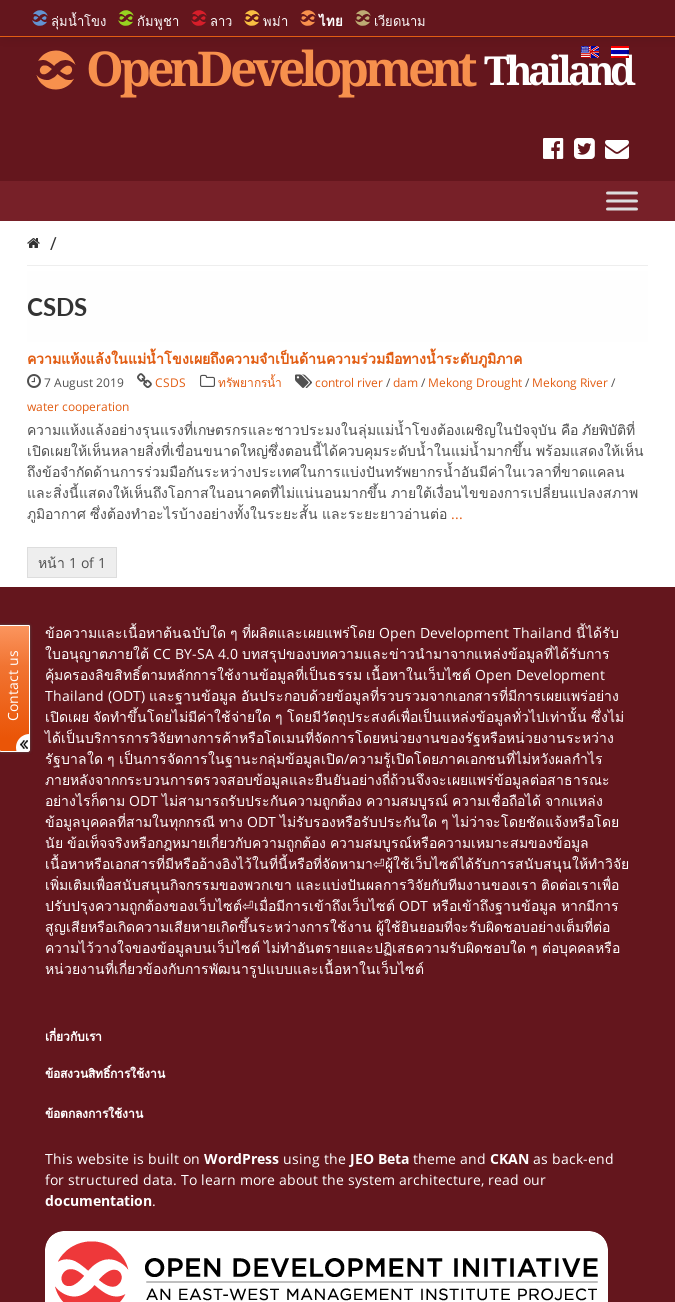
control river (349, 382)
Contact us (13, 684)
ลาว (221, 21)
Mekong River (570, 382)
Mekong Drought (475, 382)
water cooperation (78, 406)
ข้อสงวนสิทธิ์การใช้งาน (105, 1073)
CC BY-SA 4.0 (195, 653)
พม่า (275, 21)
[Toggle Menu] (622, 200)
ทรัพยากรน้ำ (250, 382)
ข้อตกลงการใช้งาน (94, 1113)
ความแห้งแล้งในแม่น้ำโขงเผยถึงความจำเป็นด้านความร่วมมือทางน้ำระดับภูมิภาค (274, 358)
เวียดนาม (400, 21)
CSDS (170, 382)
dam (405, 382)
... (457, 513)
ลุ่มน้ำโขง (78, 21)
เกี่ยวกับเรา (73, 1036)
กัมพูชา (158, 21)
